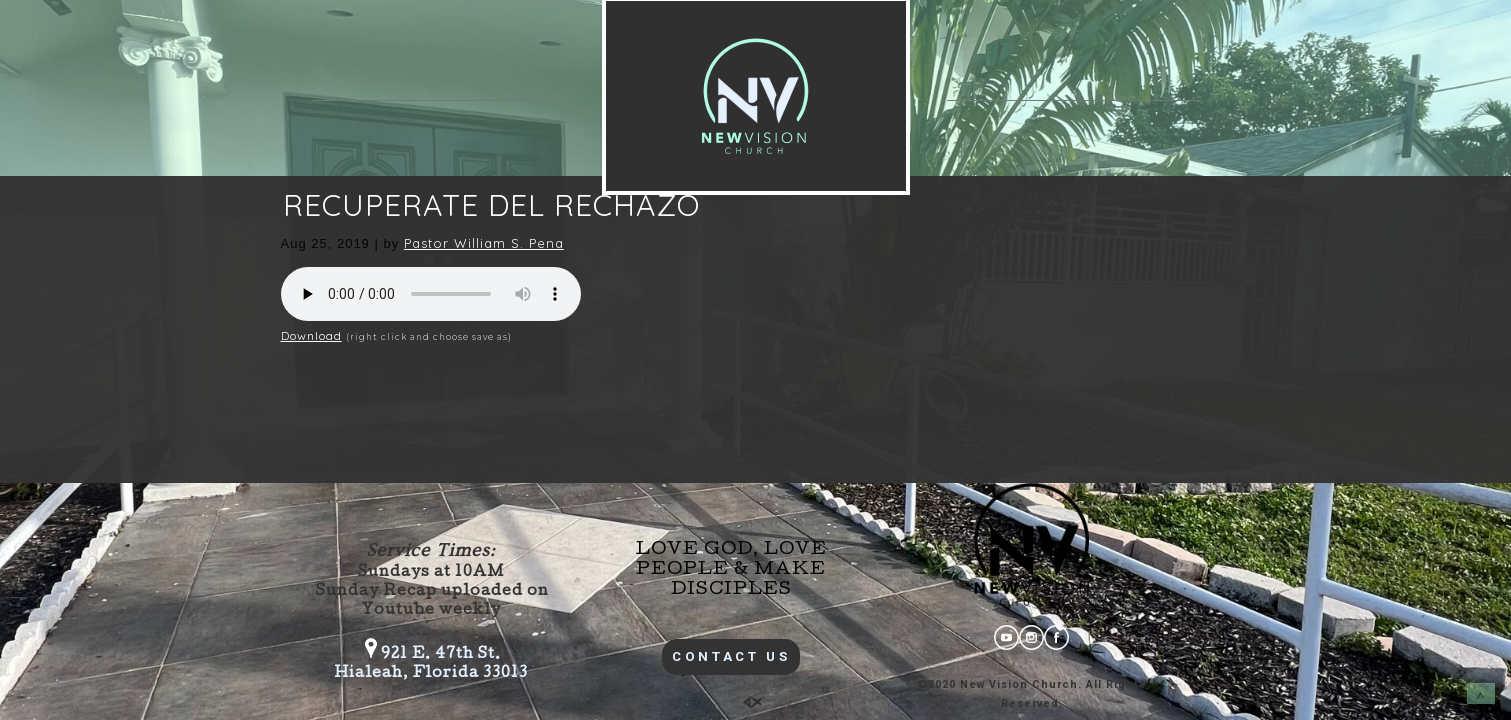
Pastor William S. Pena (484, 243)
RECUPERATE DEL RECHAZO (491, 205)
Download (311, 335)
